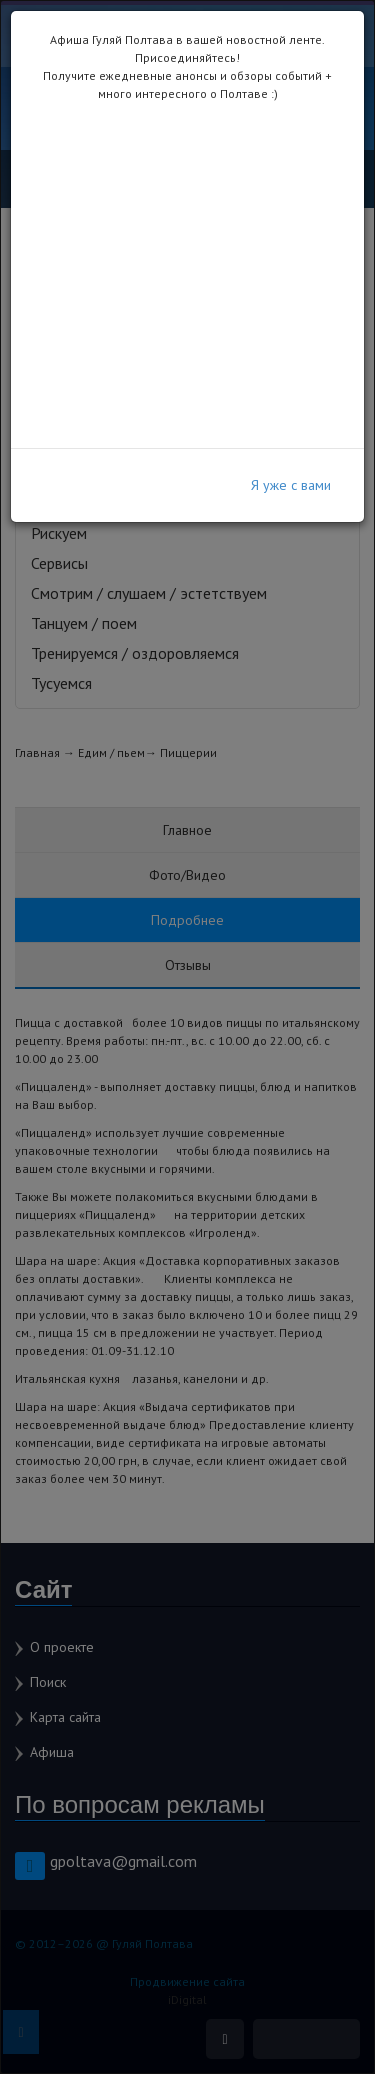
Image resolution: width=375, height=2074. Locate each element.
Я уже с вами (291, 485)
